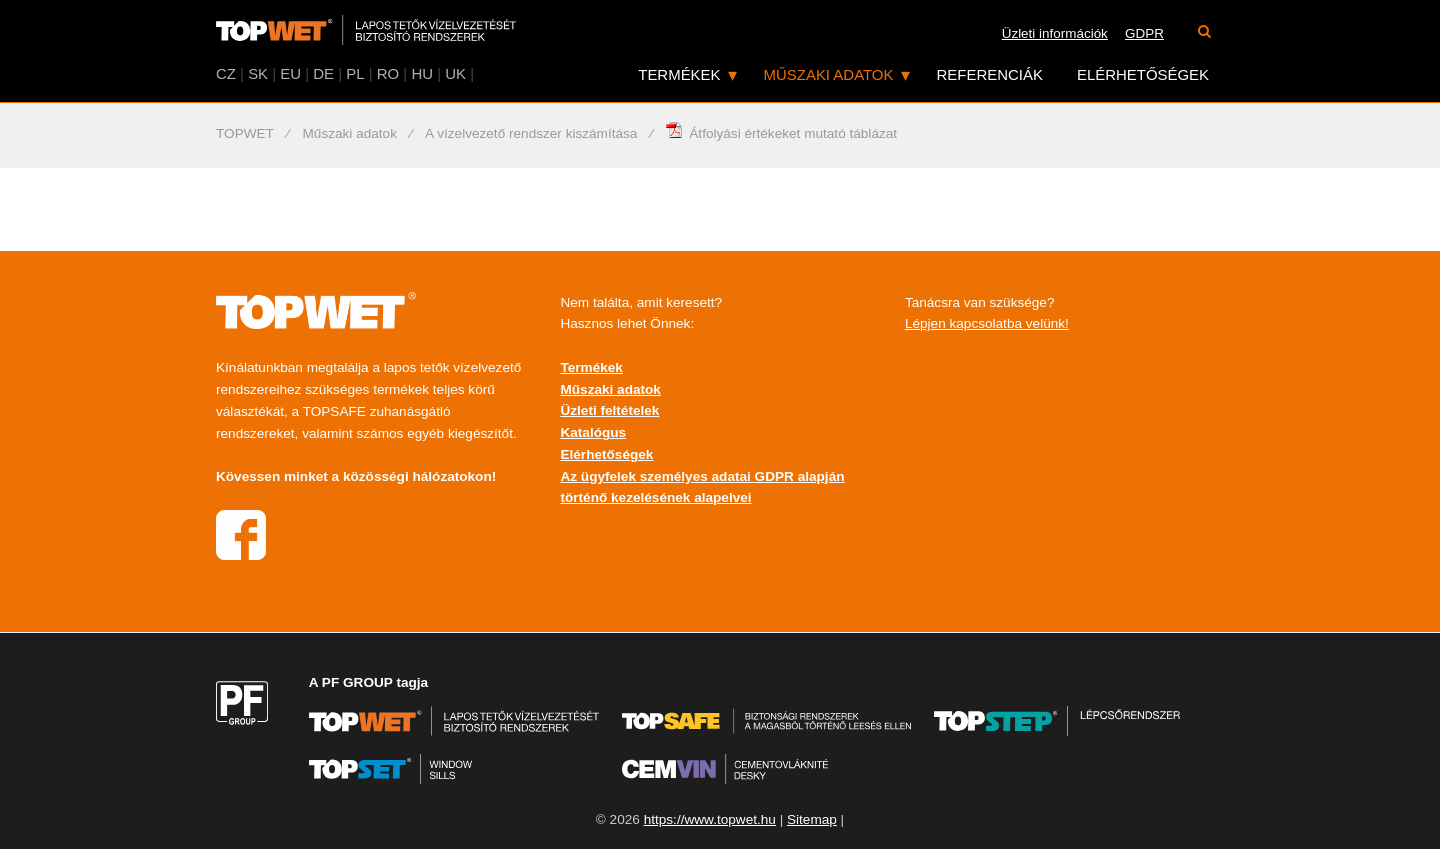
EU (290, 73)
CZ (226, 73)
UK (455, 73)
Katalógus (593, 432)
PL (355, 73)
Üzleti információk (1055, 33)
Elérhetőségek (1143, 74)
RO (388, 73)
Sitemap (812, 819)
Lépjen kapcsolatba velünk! (987, 323)
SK (258, 73)
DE (323, 73)
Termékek (679, 74)
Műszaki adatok (829, 74)
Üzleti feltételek (609, 410)
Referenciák (990, 74)
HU (422, 73)
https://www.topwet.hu (710, 819)
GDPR (1144, 33)
